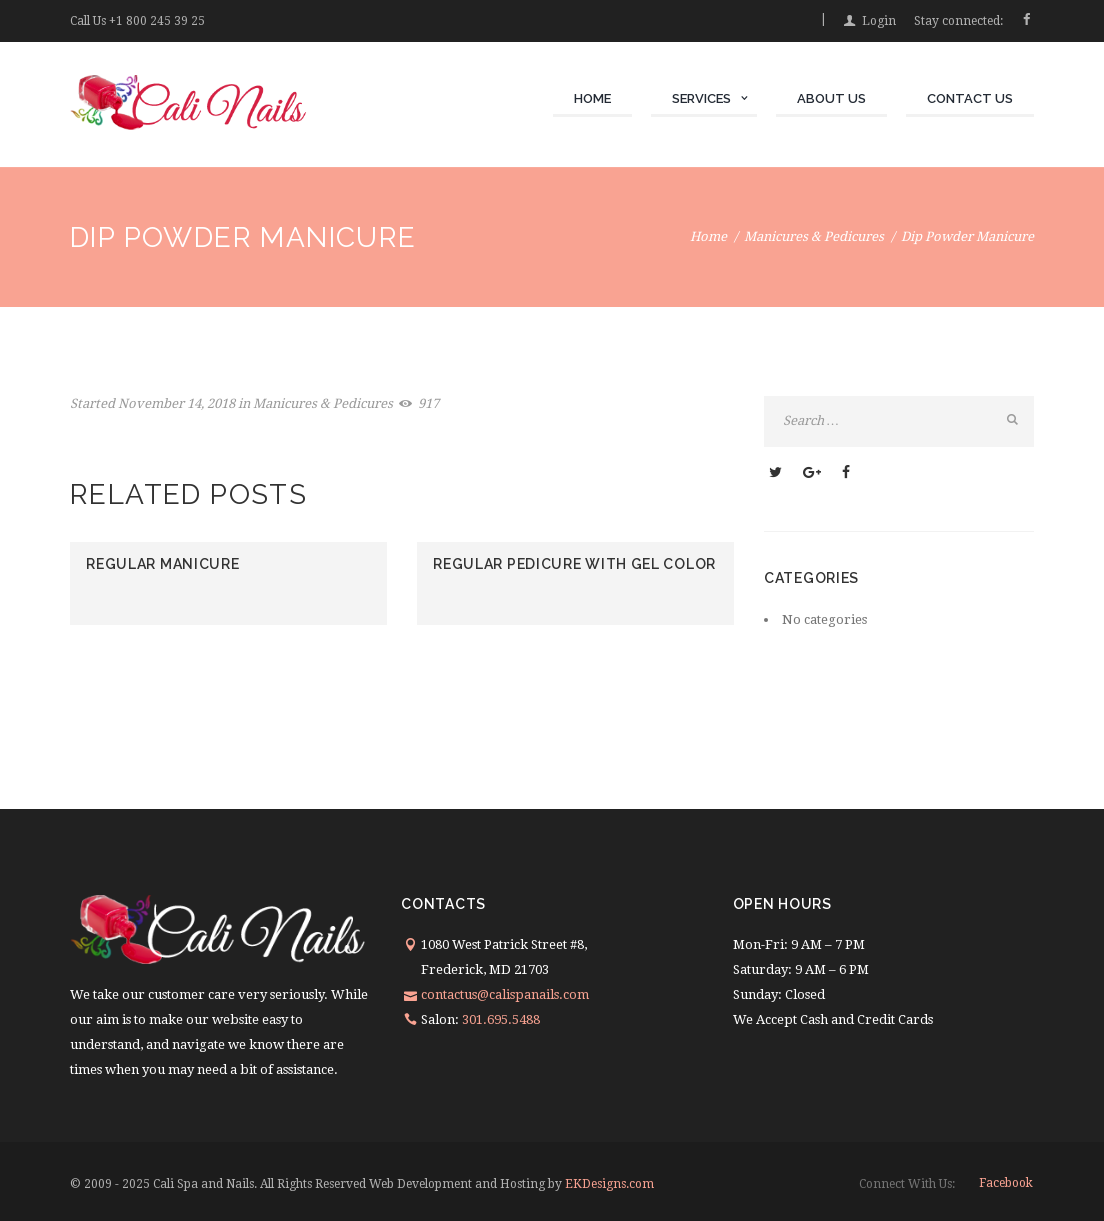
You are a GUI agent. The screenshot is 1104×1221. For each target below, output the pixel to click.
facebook (1006, 1183)
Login (879, 21)
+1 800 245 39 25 (157, 21)
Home (708, 236)
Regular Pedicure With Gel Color (574, 564)
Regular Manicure (162, 564)
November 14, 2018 (176, 403)
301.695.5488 (501, 1019)
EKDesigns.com (608, 1184)
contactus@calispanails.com (505, 994)
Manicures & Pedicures (814, 236)
